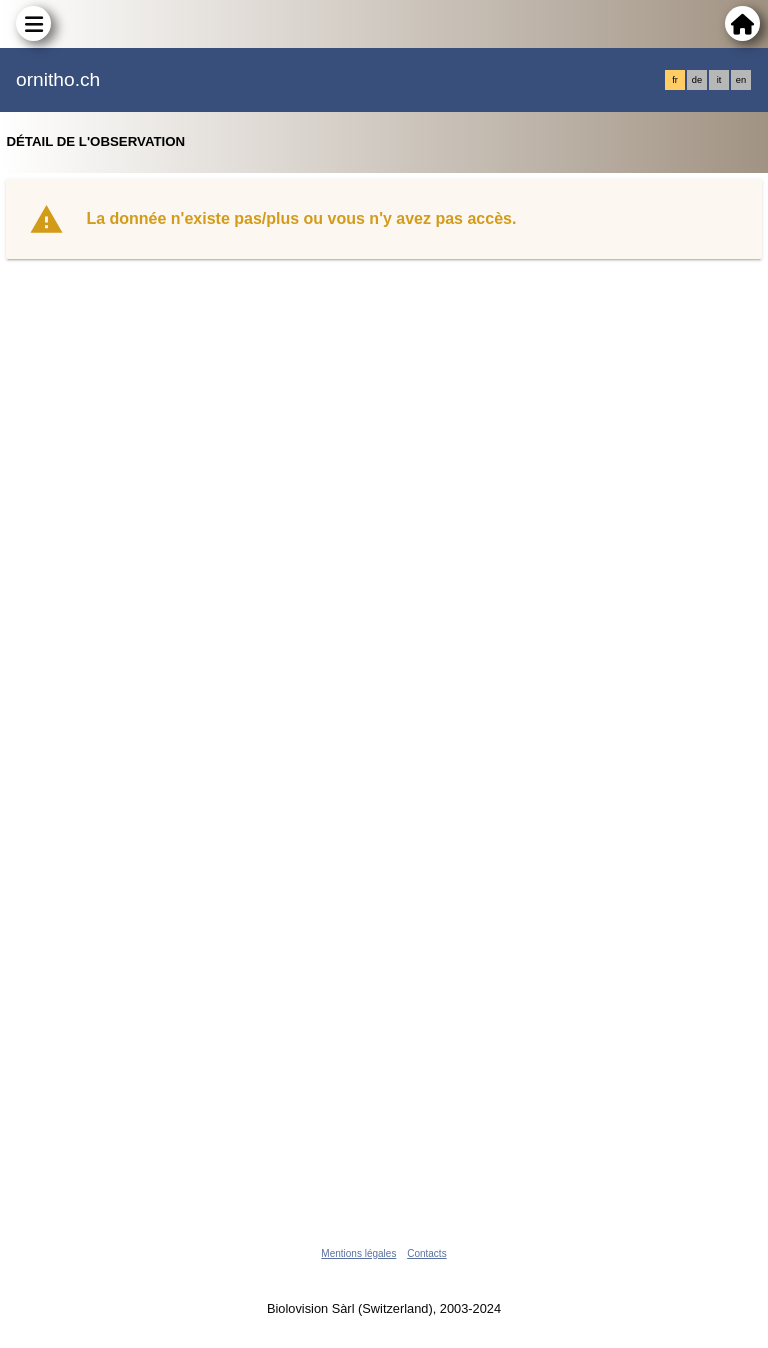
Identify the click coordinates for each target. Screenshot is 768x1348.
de (697, 80)
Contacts (426, 1253)
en (741, 80)
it (719, 80)
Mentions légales (358, 1253)
